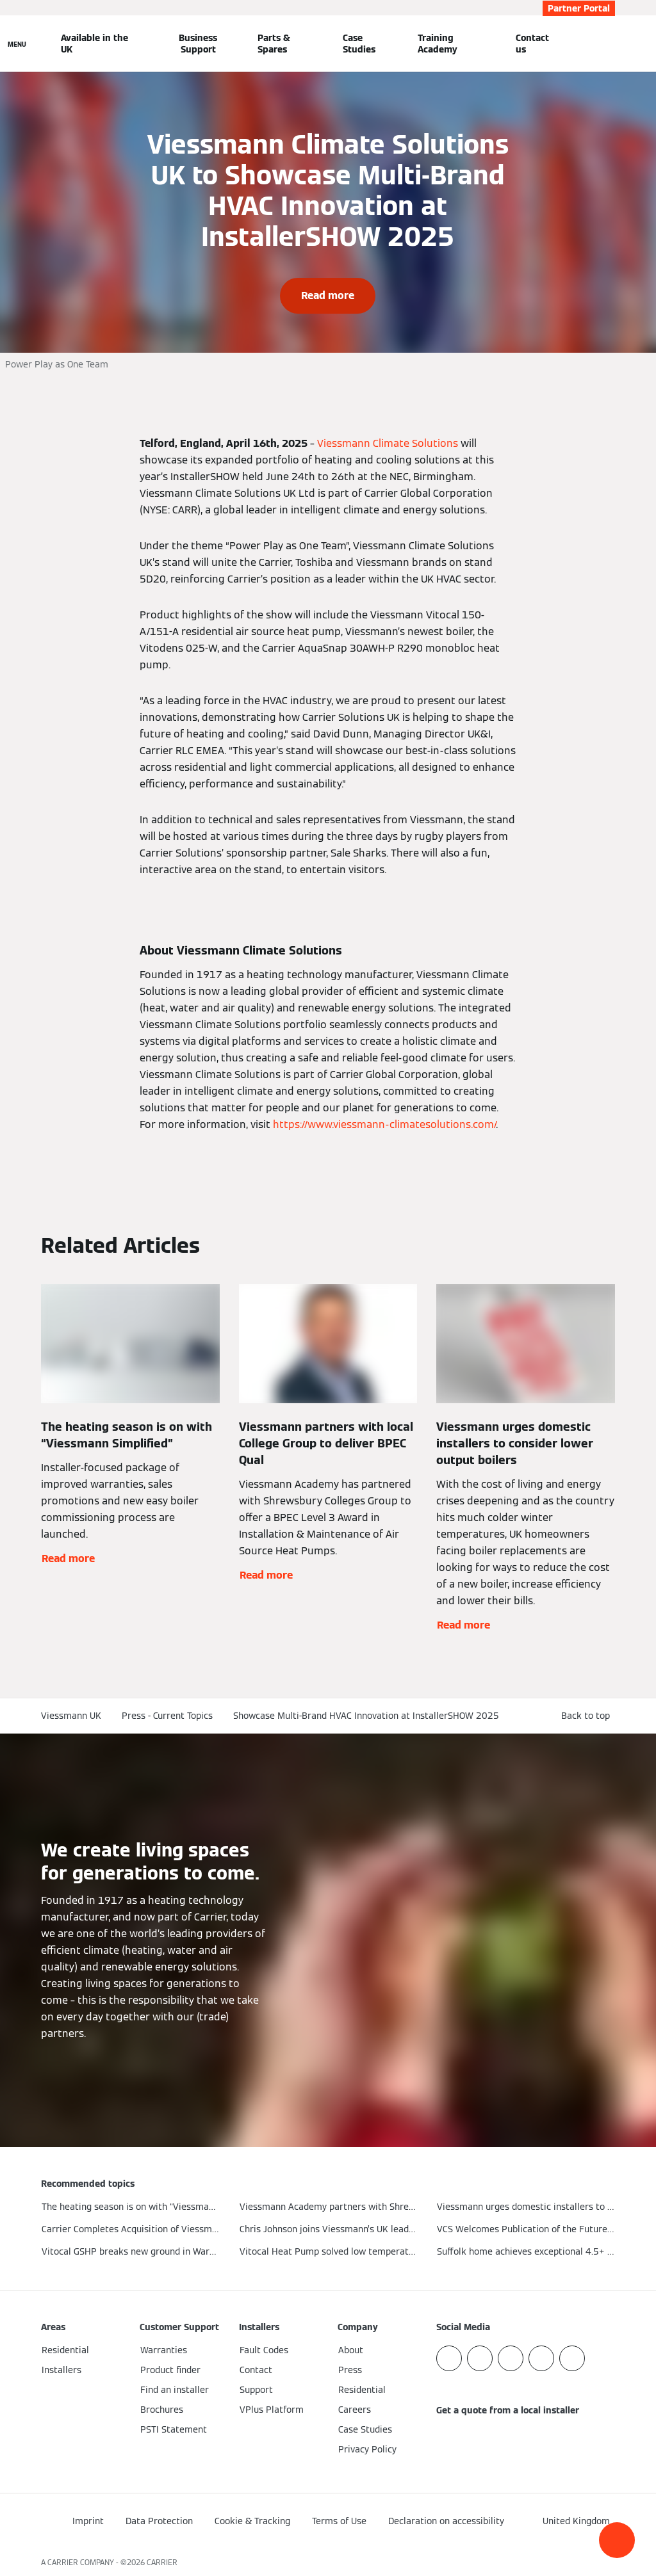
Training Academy (437, 43)
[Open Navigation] (17, 43)
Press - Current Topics (167, 1715)
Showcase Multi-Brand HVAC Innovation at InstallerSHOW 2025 (366, 1715)
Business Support (198, 43)
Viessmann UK (71, 1715)
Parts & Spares (274, 43)
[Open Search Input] (608, 43)
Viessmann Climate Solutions (386, 443)
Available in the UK (94, 43)
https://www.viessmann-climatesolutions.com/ (383, 1124)
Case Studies (359, 43)
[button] (617, 2540)
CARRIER (162, 2562)
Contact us (532, 43)
